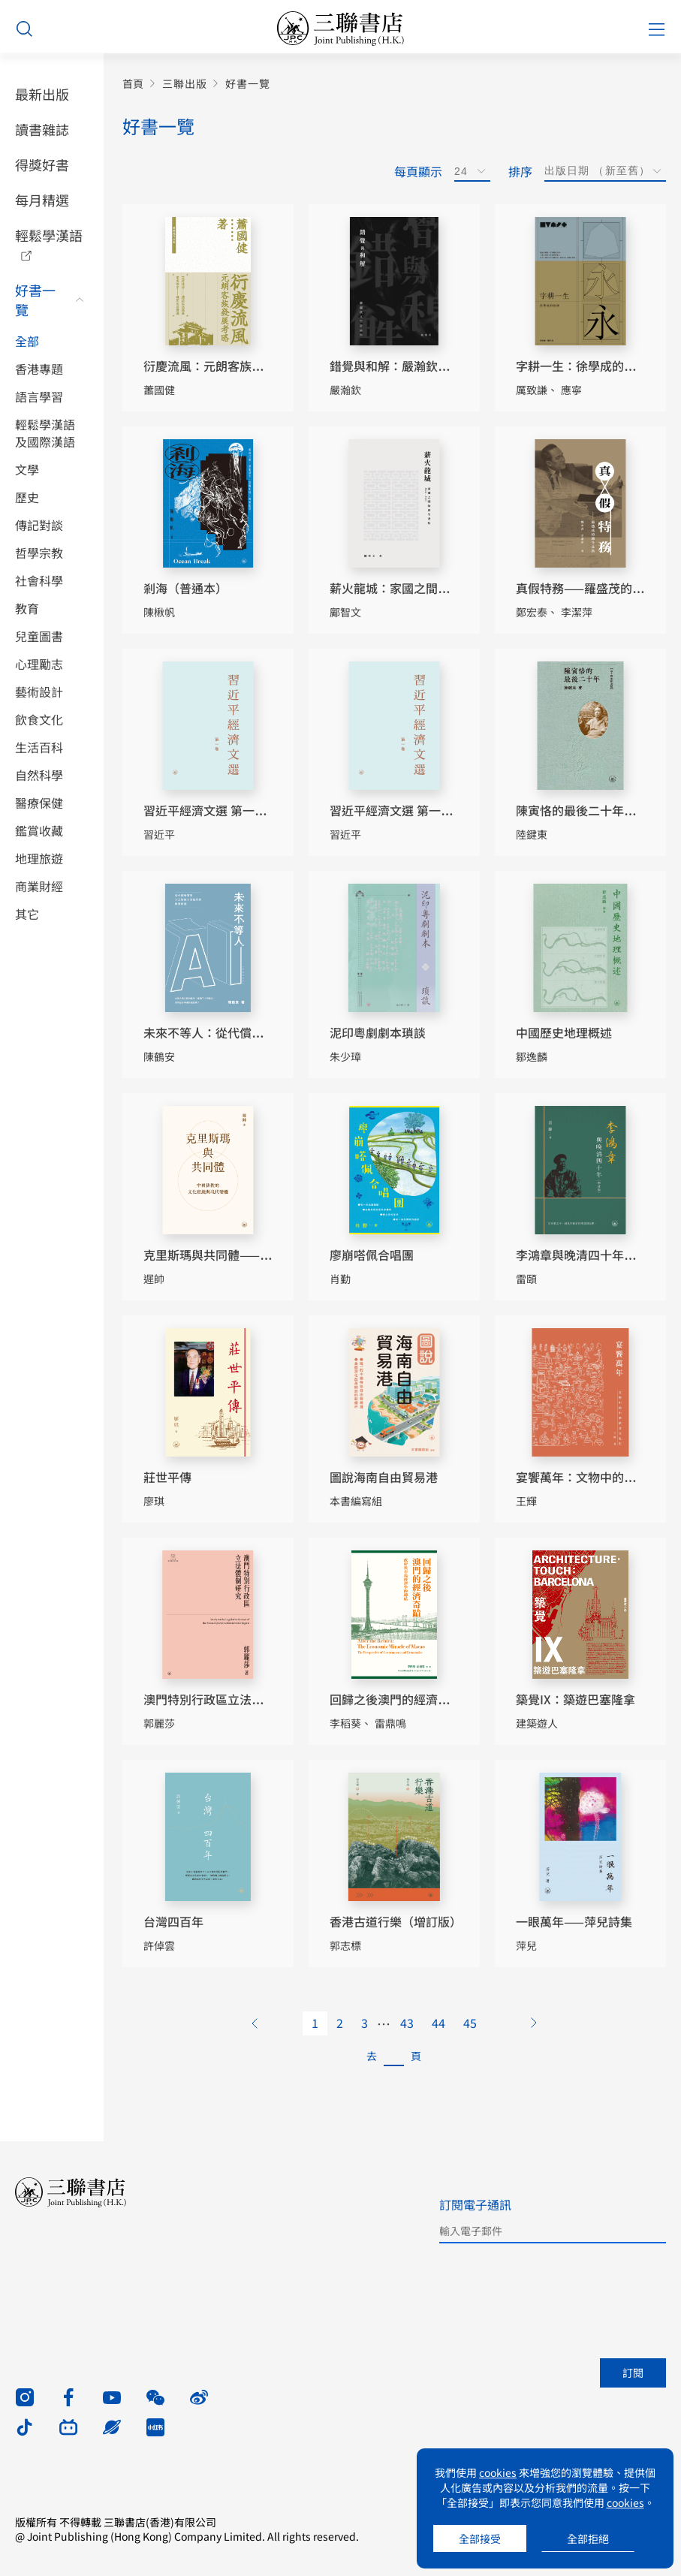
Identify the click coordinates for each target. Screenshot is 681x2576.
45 (470, 2023)
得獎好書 (42, 164)
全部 (27, 341)
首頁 (132, 84)
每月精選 (42, 199)
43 (407, 2023)
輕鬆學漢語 (49, 235)
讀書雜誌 (42, 129)
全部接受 (480, 2538)
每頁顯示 (418, 171)
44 (438, 2023)
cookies (498, 2472)
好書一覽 (35, 299)
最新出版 (42, 94)
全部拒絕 (588, 2538)
